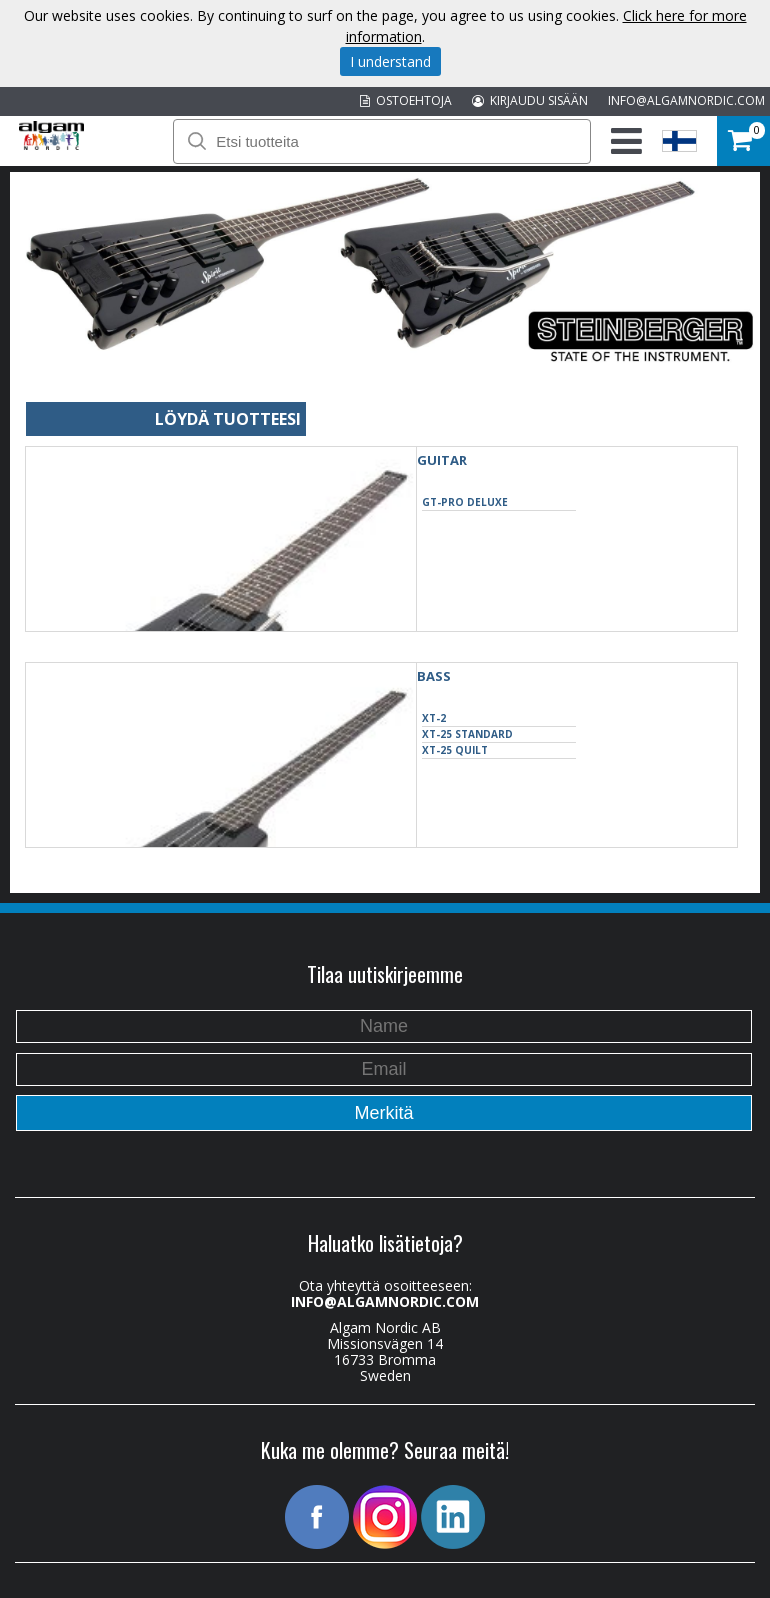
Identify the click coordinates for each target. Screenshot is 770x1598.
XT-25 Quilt (455, 750)
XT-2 (434, 718)
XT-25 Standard (467, 734)
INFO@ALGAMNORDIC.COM (686, 100)
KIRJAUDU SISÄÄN (530, 100)
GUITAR (442, 460)
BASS (434, 676)
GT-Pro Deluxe (465, 502)
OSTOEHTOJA (406, 100)
